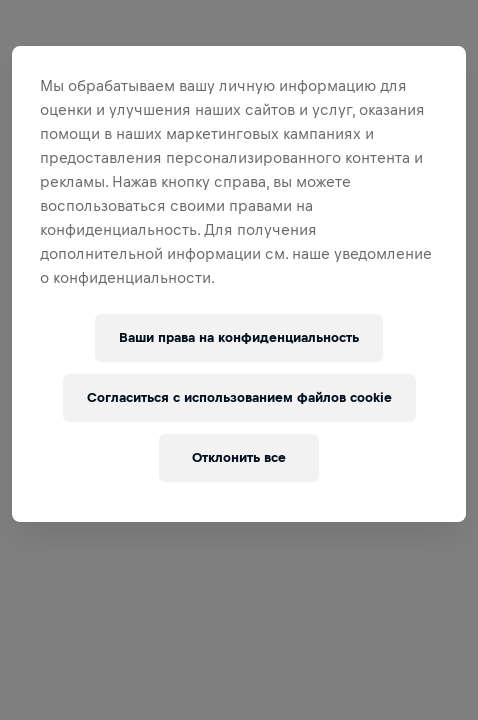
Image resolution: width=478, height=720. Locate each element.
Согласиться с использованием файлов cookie (239, 397)
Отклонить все (239, 457)
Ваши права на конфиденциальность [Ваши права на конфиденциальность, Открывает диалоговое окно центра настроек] (239, 337)
